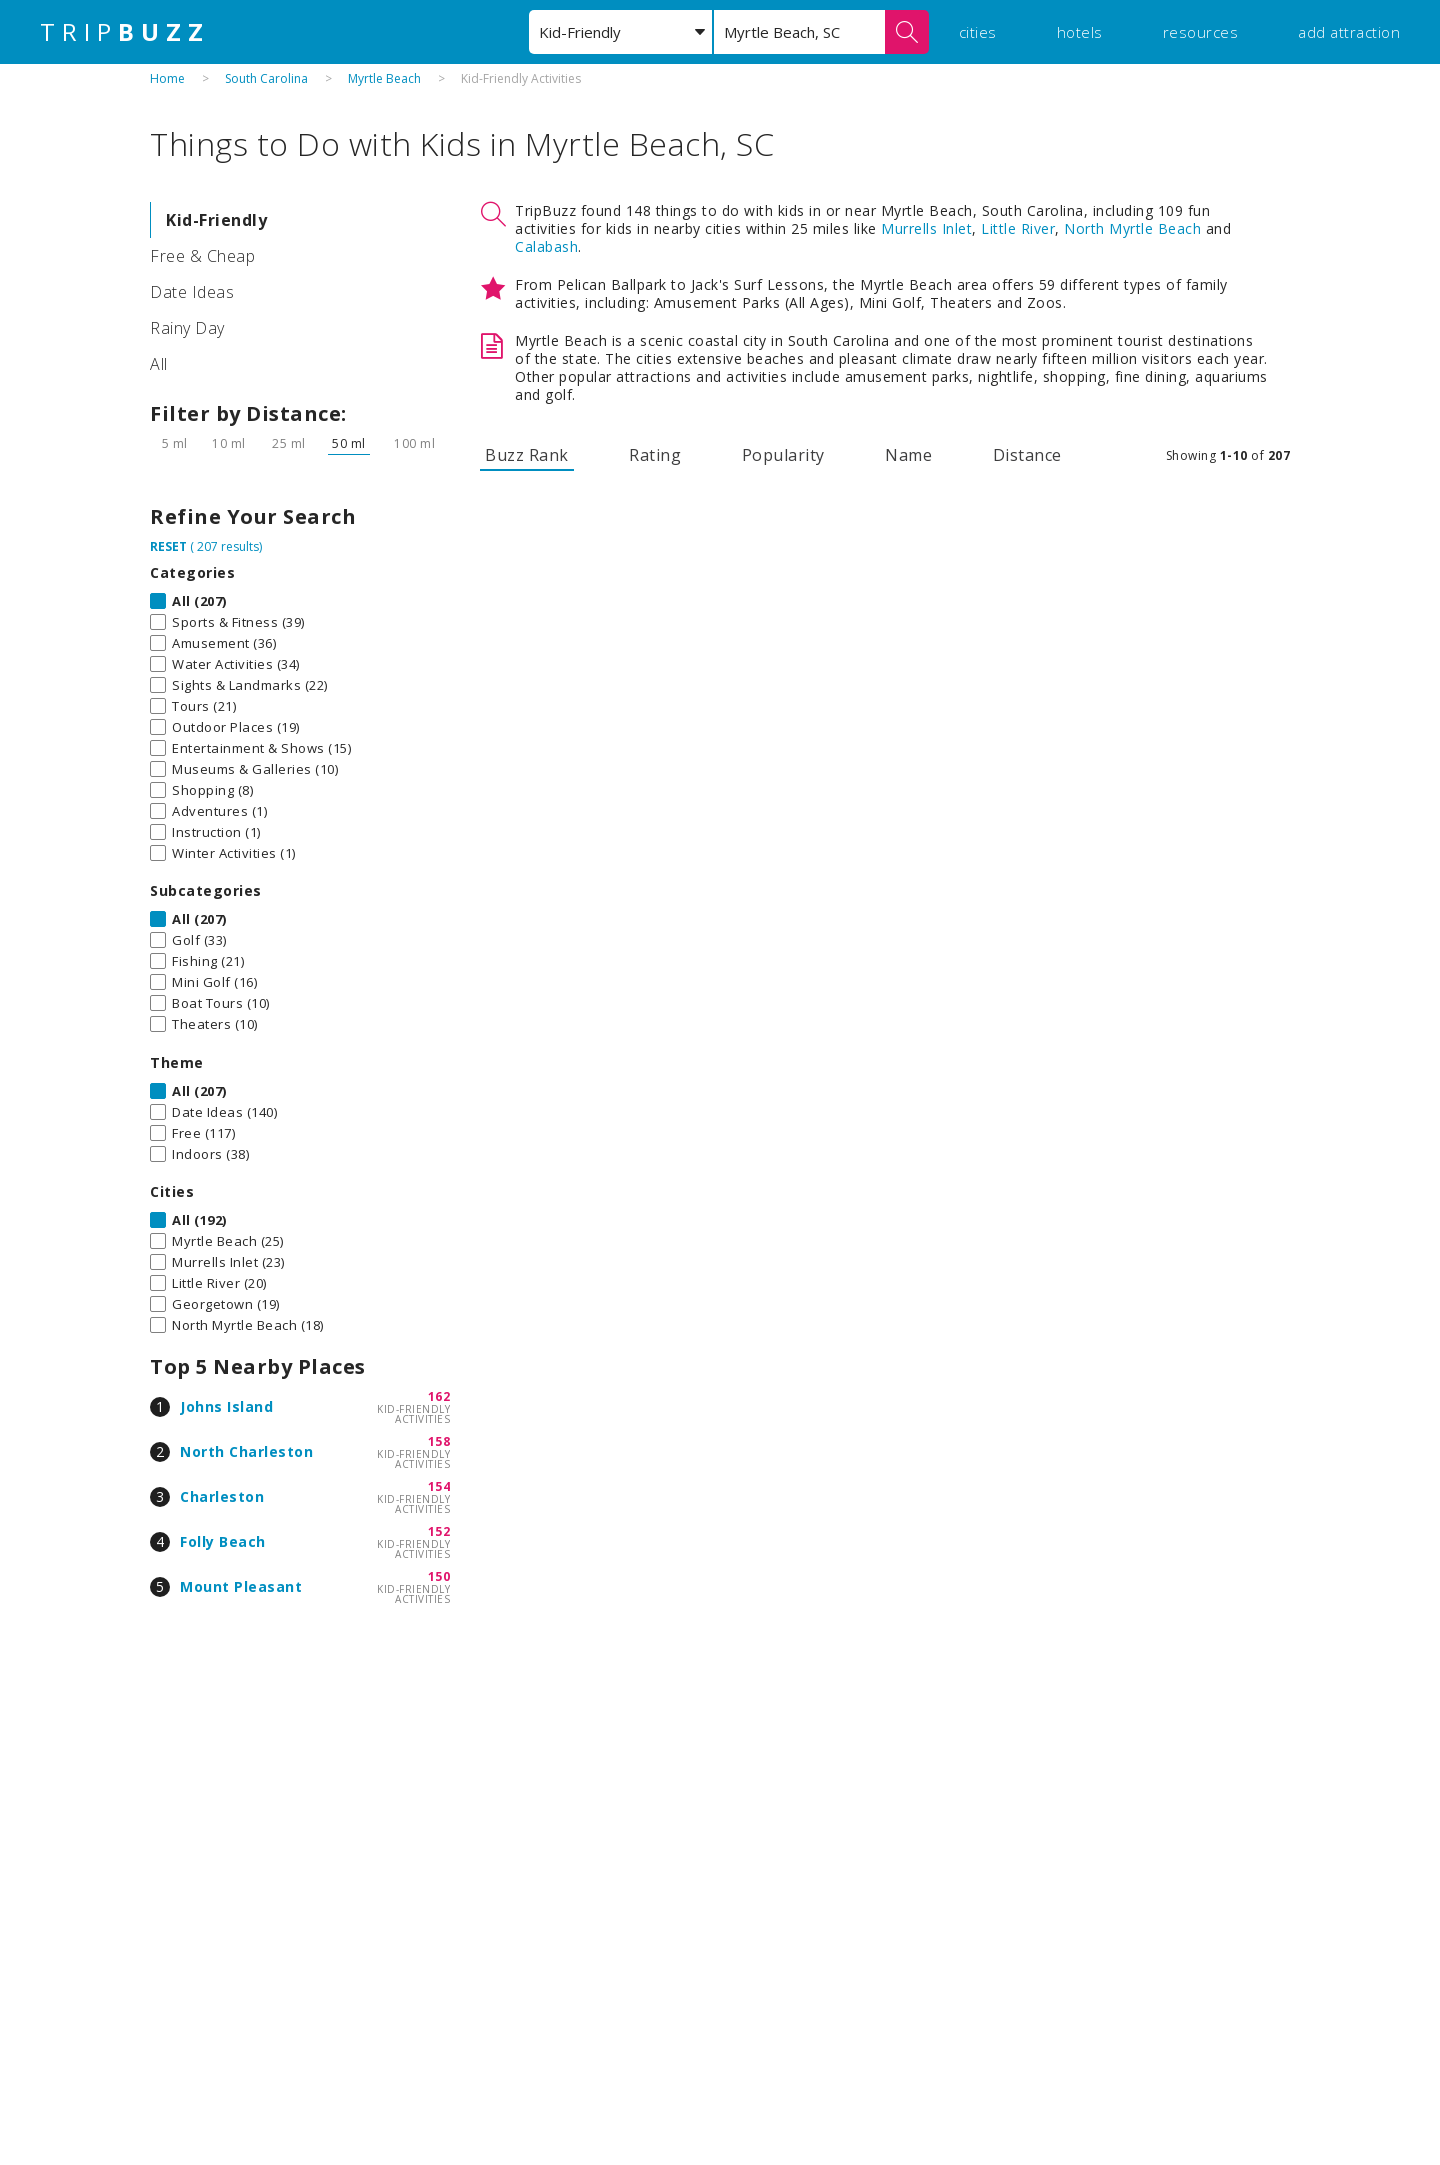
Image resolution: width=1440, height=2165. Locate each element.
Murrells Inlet (926, 228)
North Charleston (246, 1451)
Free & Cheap (202, 256)
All (159, 364)
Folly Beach (223, 1541)
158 (439, 1441)
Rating (655, 455)
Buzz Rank (527, 455)
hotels (1080, 32)
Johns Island (226, 1406)
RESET (168, 546)
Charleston (222, 1496)
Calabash (546, 246)
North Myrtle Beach (1132, 228)
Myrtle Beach (384, 78)
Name (908, 455)
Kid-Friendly (216, 220)
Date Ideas (192, 292)
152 (439, 1531)
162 (439, 1396)
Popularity (783, 455)
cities (978, 32)
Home (167, 78)
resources (1201, 32)
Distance (1027, 455)
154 (439, 1486)
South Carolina (266, 78)
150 (439, 1576)
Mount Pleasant (241, 1586)
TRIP (125, 32)
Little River (1018, 228)
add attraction (1349, 32)
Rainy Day (187, 328)
